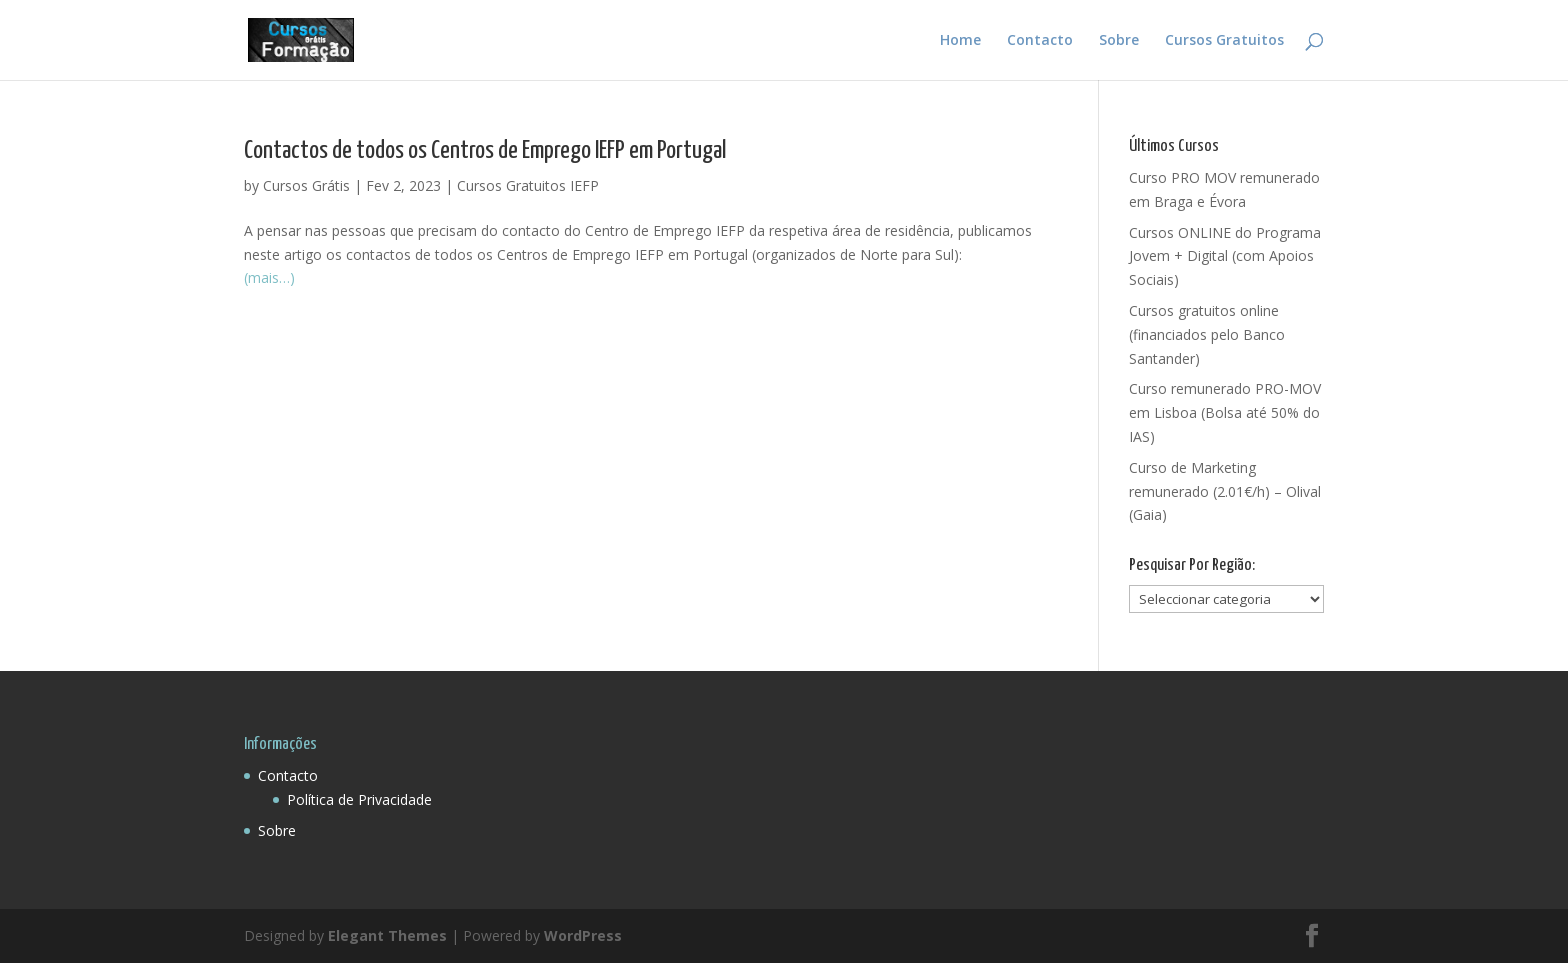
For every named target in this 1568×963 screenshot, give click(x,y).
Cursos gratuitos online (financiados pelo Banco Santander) (1207, 334)
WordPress (583, 935)
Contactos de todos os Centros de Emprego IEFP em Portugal (485, 151)
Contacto (1040, 41)
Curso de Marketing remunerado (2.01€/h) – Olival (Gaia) (1225, 491)
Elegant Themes (387, 935)
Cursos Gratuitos (1224, 41)
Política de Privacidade (359, 799)
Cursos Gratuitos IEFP (528, 185)
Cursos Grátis (306, 185)
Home (960, 41)
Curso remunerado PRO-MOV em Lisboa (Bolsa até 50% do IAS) (1225, 412)
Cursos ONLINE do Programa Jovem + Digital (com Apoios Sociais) (1225, 256)
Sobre (1119, 41)
